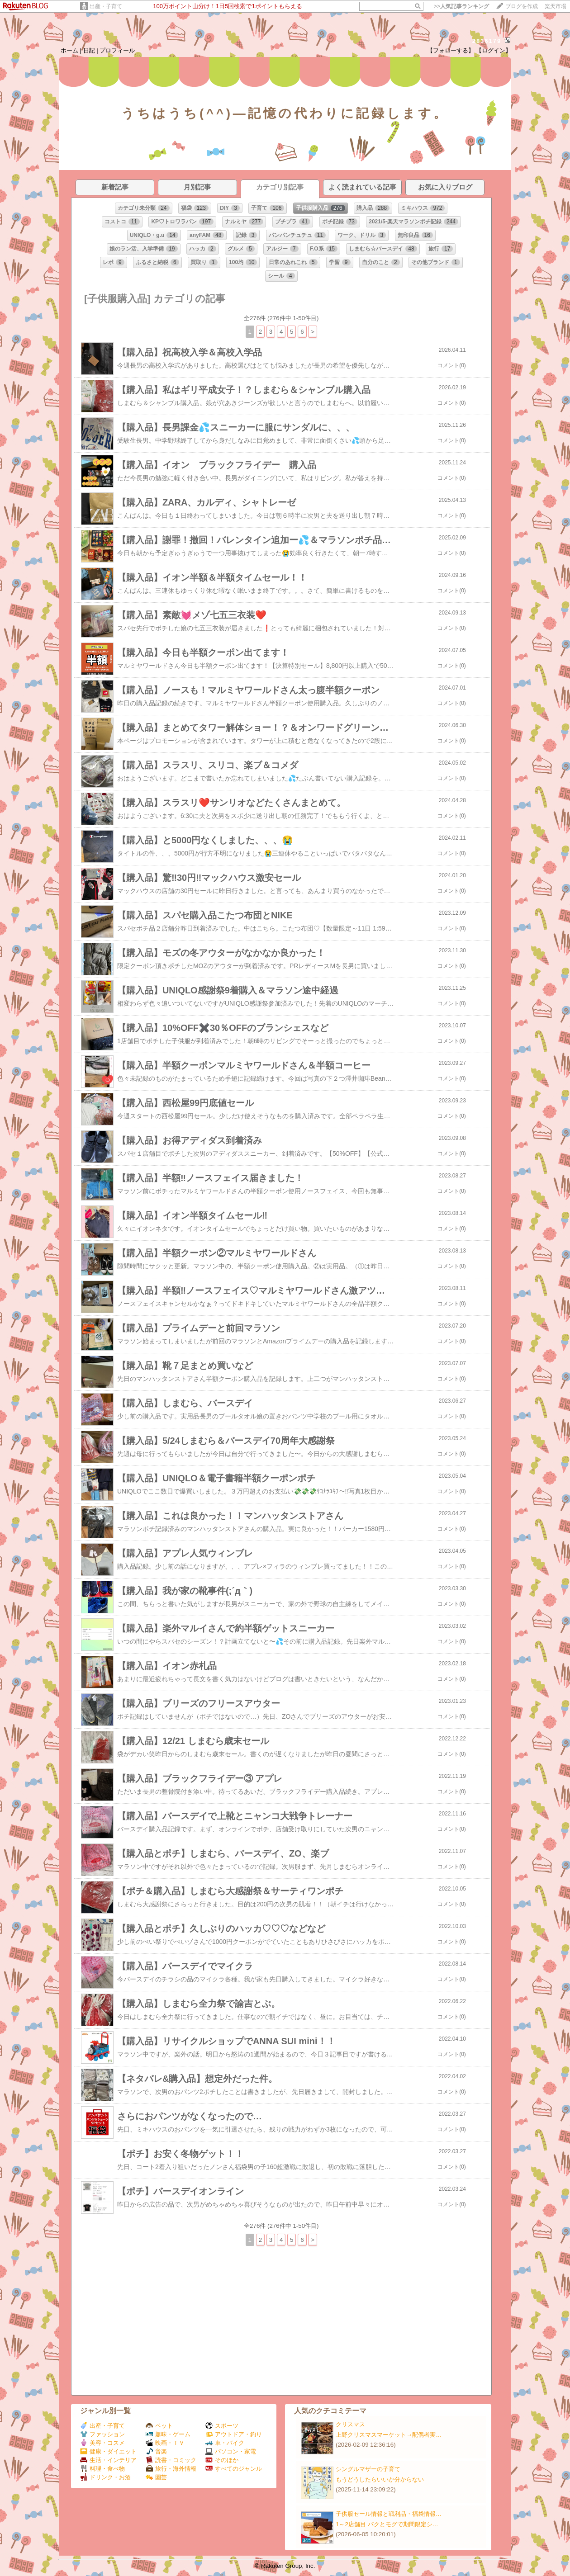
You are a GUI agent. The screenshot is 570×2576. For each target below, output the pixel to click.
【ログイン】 (493, 50)
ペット (159, 2425)
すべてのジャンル (233, 2468)
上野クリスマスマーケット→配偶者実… (389, 2434)
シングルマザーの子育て (368, 2469)
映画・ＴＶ (165, 2442)
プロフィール (117, 50)
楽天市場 (555, 6)
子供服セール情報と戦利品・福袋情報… (389, 2513)
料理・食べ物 (102, 2468)
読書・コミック (171, 2460)
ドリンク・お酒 (105, 2477)
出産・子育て (106, 6)
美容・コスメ (102, 2442)
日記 (89, 50)
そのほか (221, 2460)
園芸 (156, 2477)
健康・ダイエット (108, 2451)
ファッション (102, 2434)
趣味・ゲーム (168, 2434)
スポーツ (221, 2425)
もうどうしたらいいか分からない (380, 2479)
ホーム (69, 50)
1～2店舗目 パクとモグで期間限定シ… (387, 2524)
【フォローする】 (450, 50)
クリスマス (350, 2424)
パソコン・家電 (230, 2451)
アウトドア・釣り (233, 2434)
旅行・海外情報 (171, 2468)
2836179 (487, 41)
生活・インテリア (108, 2460)
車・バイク (224, 2442)
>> (461, 6)
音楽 (156, 2451)
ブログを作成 (521, 6)
